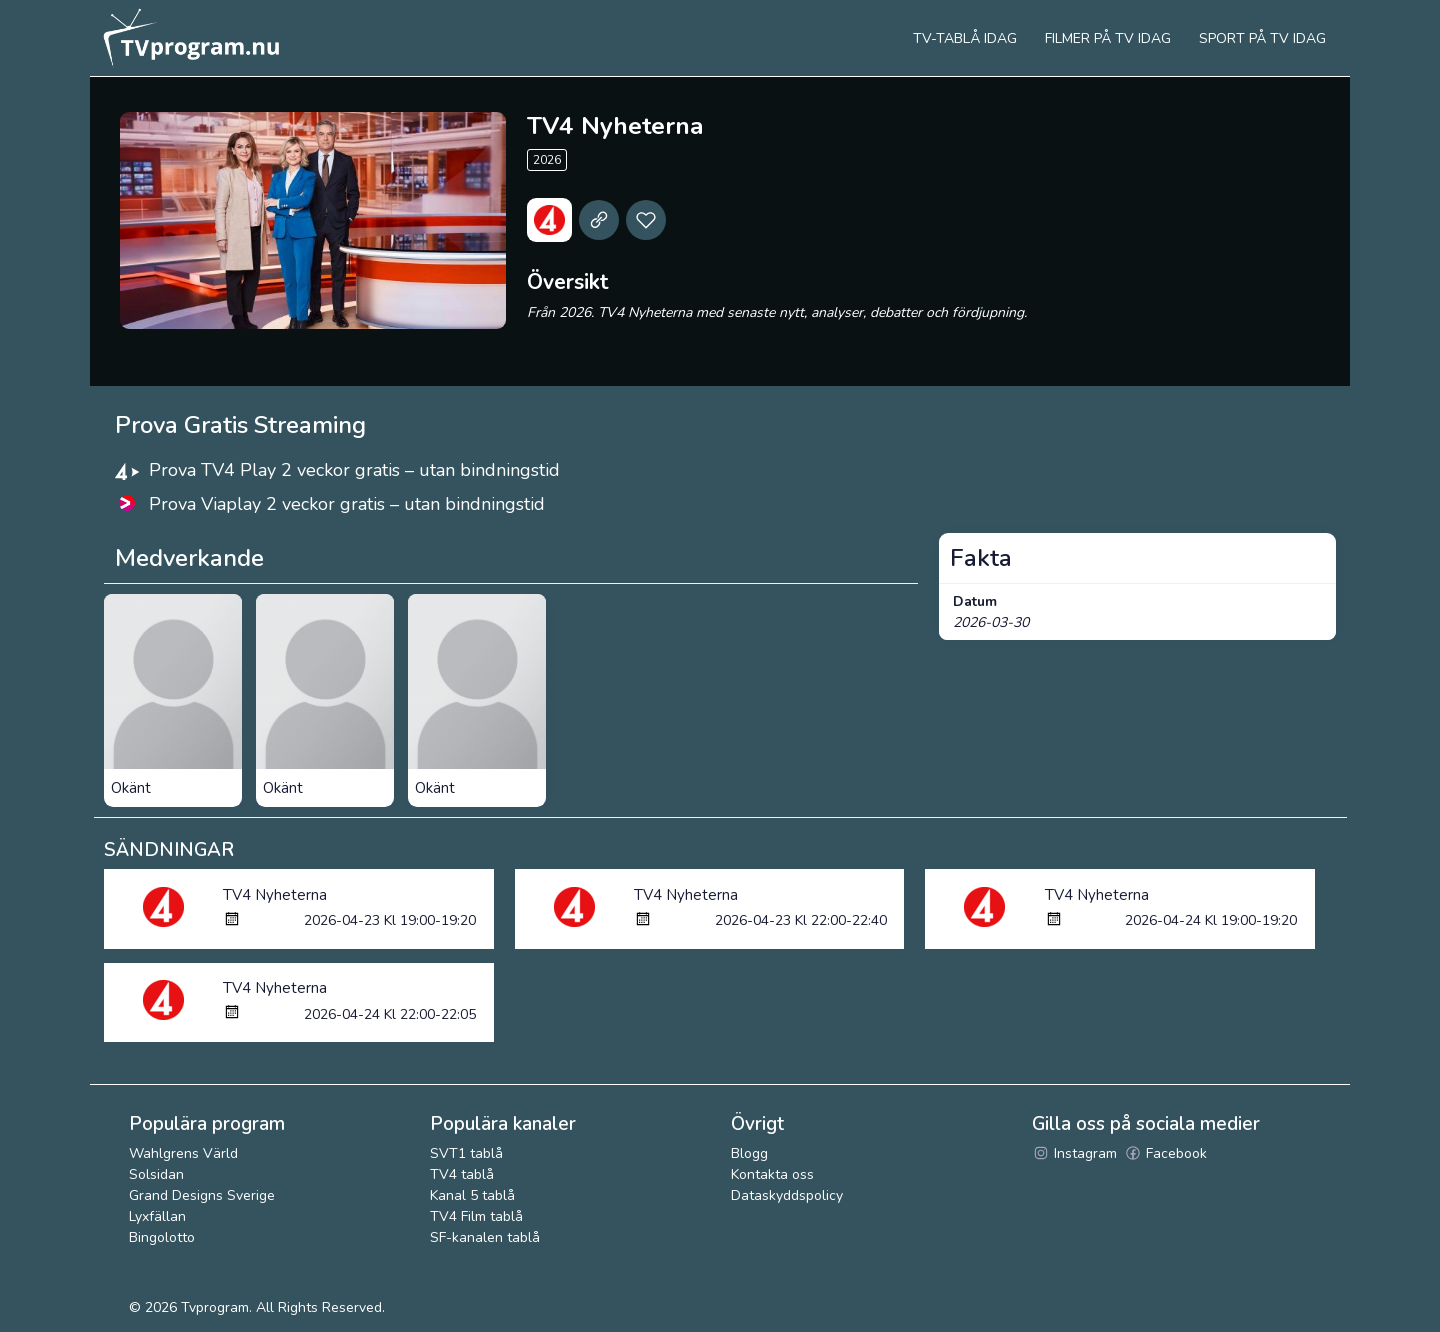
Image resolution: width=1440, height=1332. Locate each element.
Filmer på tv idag (1108, 38)
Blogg (749, 1153)
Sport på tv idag (1262, 38)
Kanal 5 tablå (472, 1195)
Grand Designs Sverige (202, 1195)
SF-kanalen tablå (485, 1237)
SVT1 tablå (466, 1153)
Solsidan (156, 1174)
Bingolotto (162, 1237)
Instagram (1074, 1153)
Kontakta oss (772, 1174)
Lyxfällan (157, 1216)
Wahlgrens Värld (183, 1153)
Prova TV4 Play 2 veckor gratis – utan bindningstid (354, 470)
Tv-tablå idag (965, 38)
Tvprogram (215, 1307)
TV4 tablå (462, 1174)
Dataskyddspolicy (787, 1195)
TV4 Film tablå (476, 1216)
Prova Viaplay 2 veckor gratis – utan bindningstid (347, 504)
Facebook (1165, 1153)
